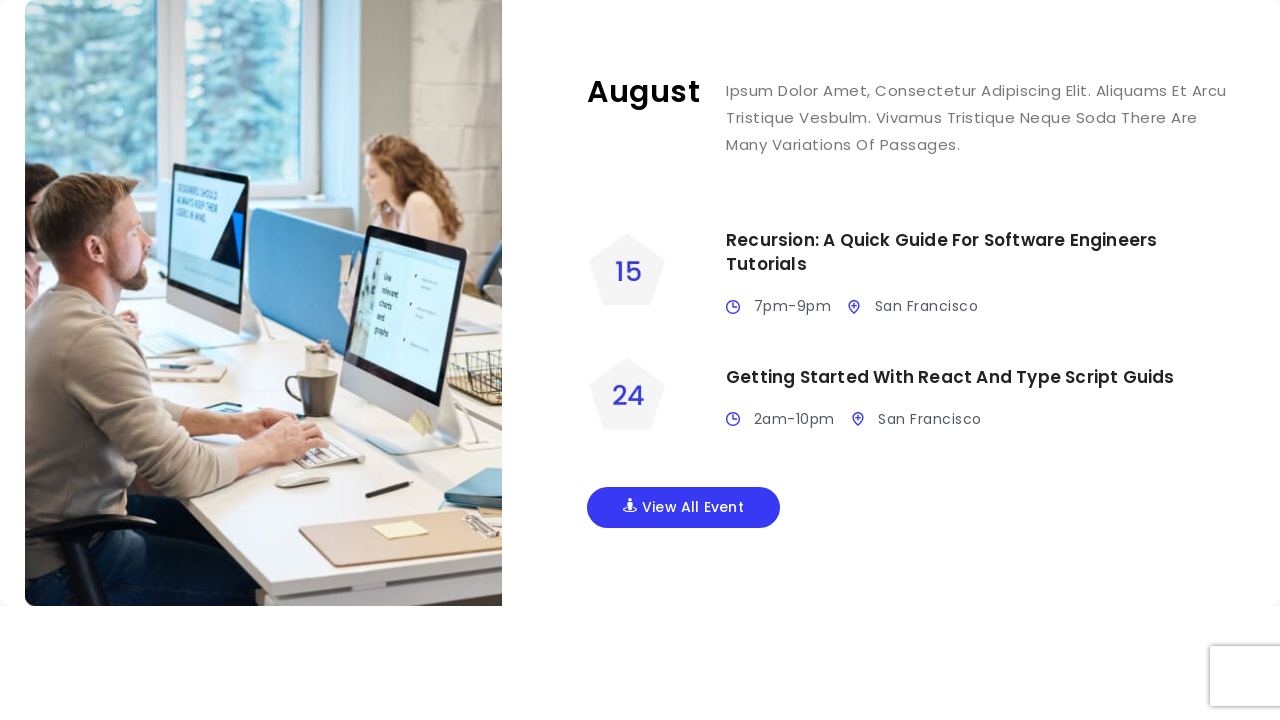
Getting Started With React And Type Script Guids (950, 377)
